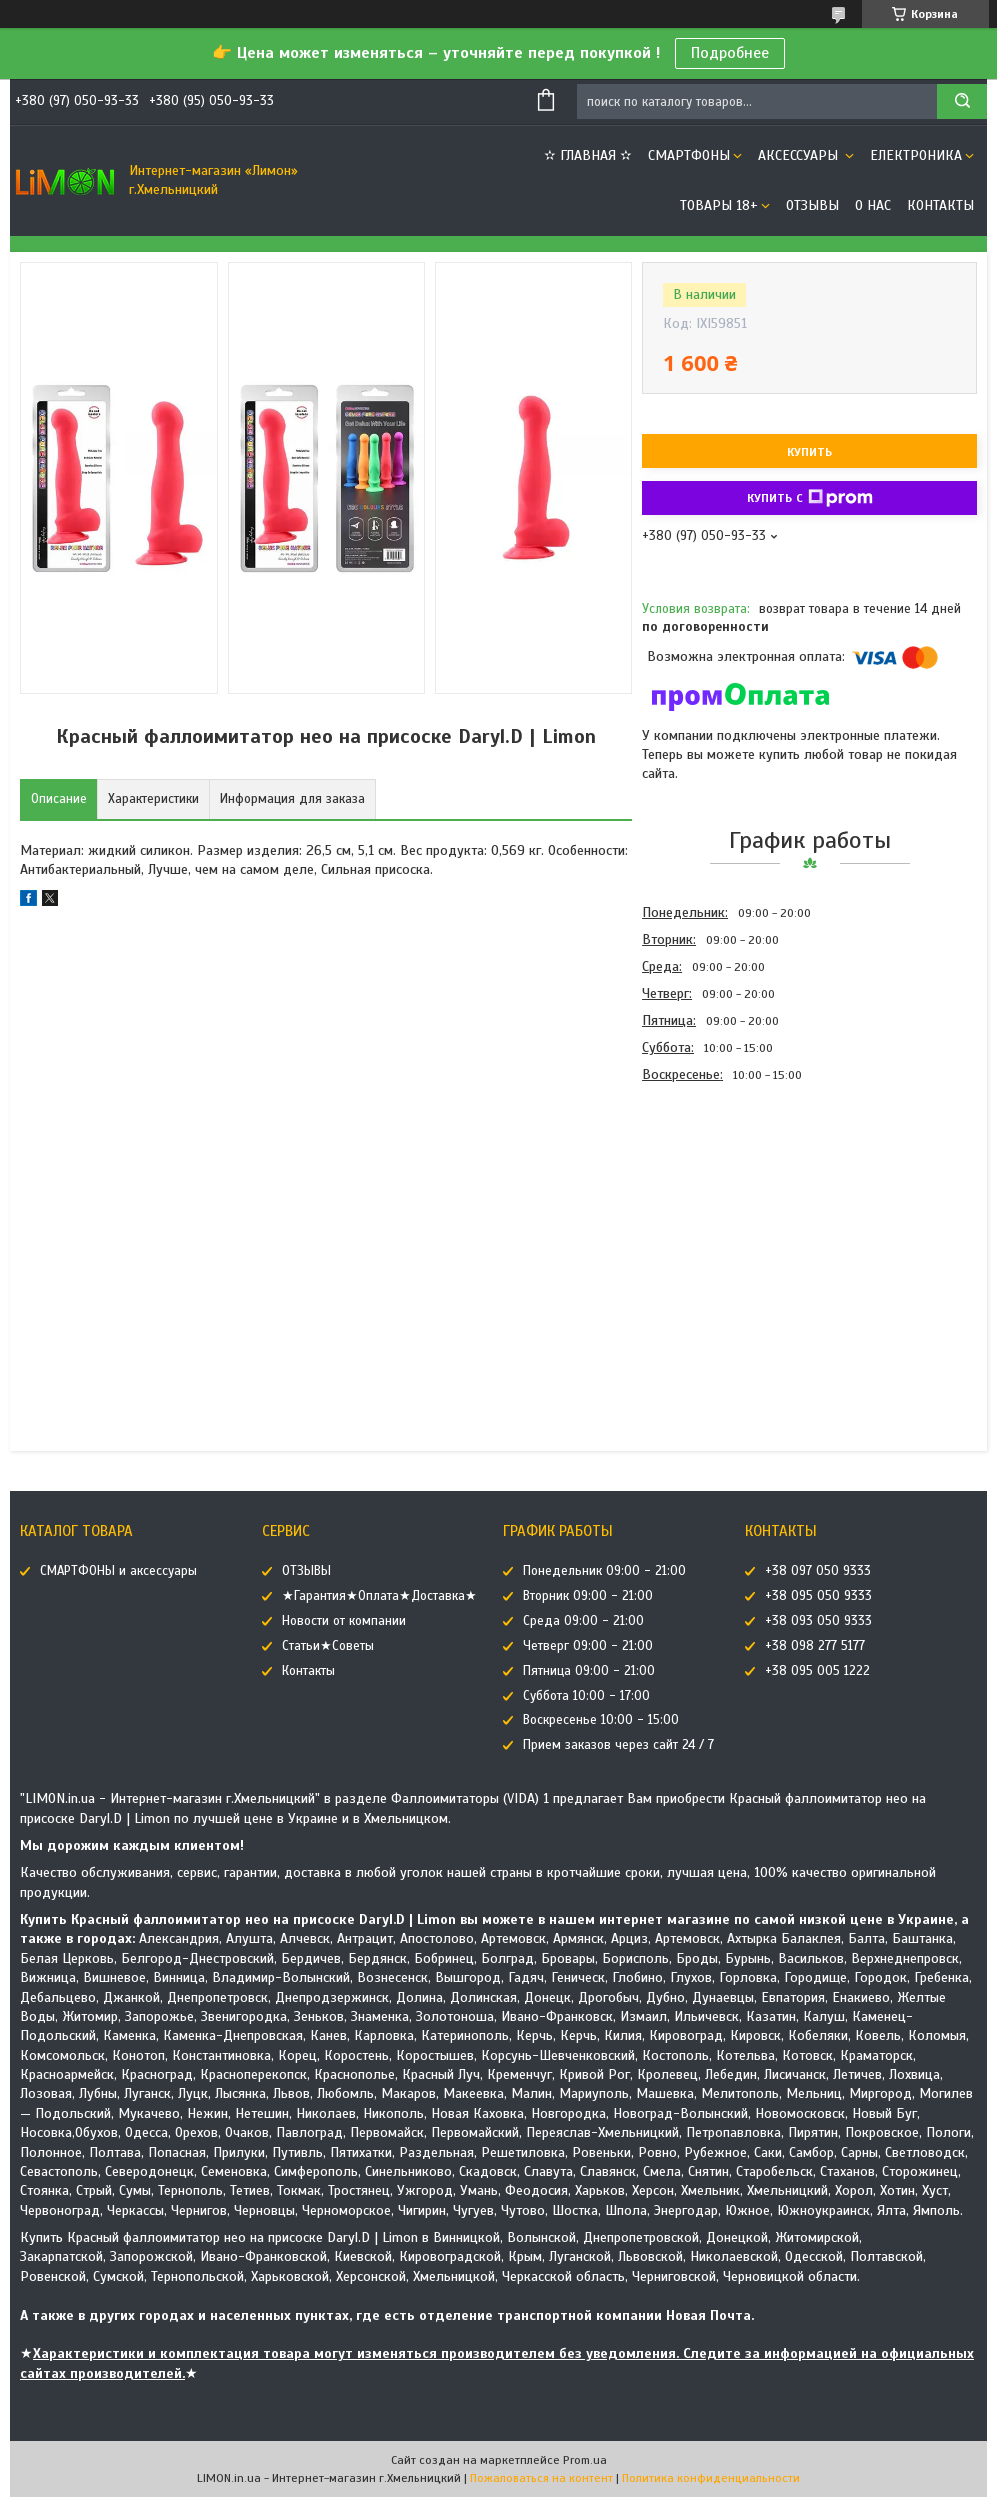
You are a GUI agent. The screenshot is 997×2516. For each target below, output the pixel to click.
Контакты (940, 205)
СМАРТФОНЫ (689, 155)
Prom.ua (585, 2460)
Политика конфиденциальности (711, 2478)
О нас (873, 205)
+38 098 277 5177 (815, 1646)
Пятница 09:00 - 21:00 (589, 1671)
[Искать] (962, 101)
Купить (809, 452)
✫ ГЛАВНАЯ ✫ (588, 155)
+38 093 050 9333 (818, 1621)
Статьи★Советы (328, 1646)
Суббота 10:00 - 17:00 (586, 1696)
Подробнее (730, 53)
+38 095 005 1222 (817, 1671)
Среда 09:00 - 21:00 (583, 1621)
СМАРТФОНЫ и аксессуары (118, 1571)
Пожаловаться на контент (541, 2478)
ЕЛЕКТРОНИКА (916, 155)
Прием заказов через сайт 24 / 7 (618, 1745)
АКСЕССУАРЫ (800, 155)
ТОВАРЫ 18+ (719, 205)
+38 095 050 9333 (818, 1596)
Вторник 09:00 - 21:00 (588, 1596)
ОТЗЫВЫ (812, 205)
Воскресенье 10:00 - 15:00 (601, 1720)
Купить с (810, 498)
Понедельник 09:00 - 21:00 (604, 1571)
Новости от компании (344, 1621)
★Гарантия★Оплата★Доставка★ (379, 1596)
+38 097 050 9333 (818, 1571)
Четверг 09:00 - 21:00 (588, 1646)
